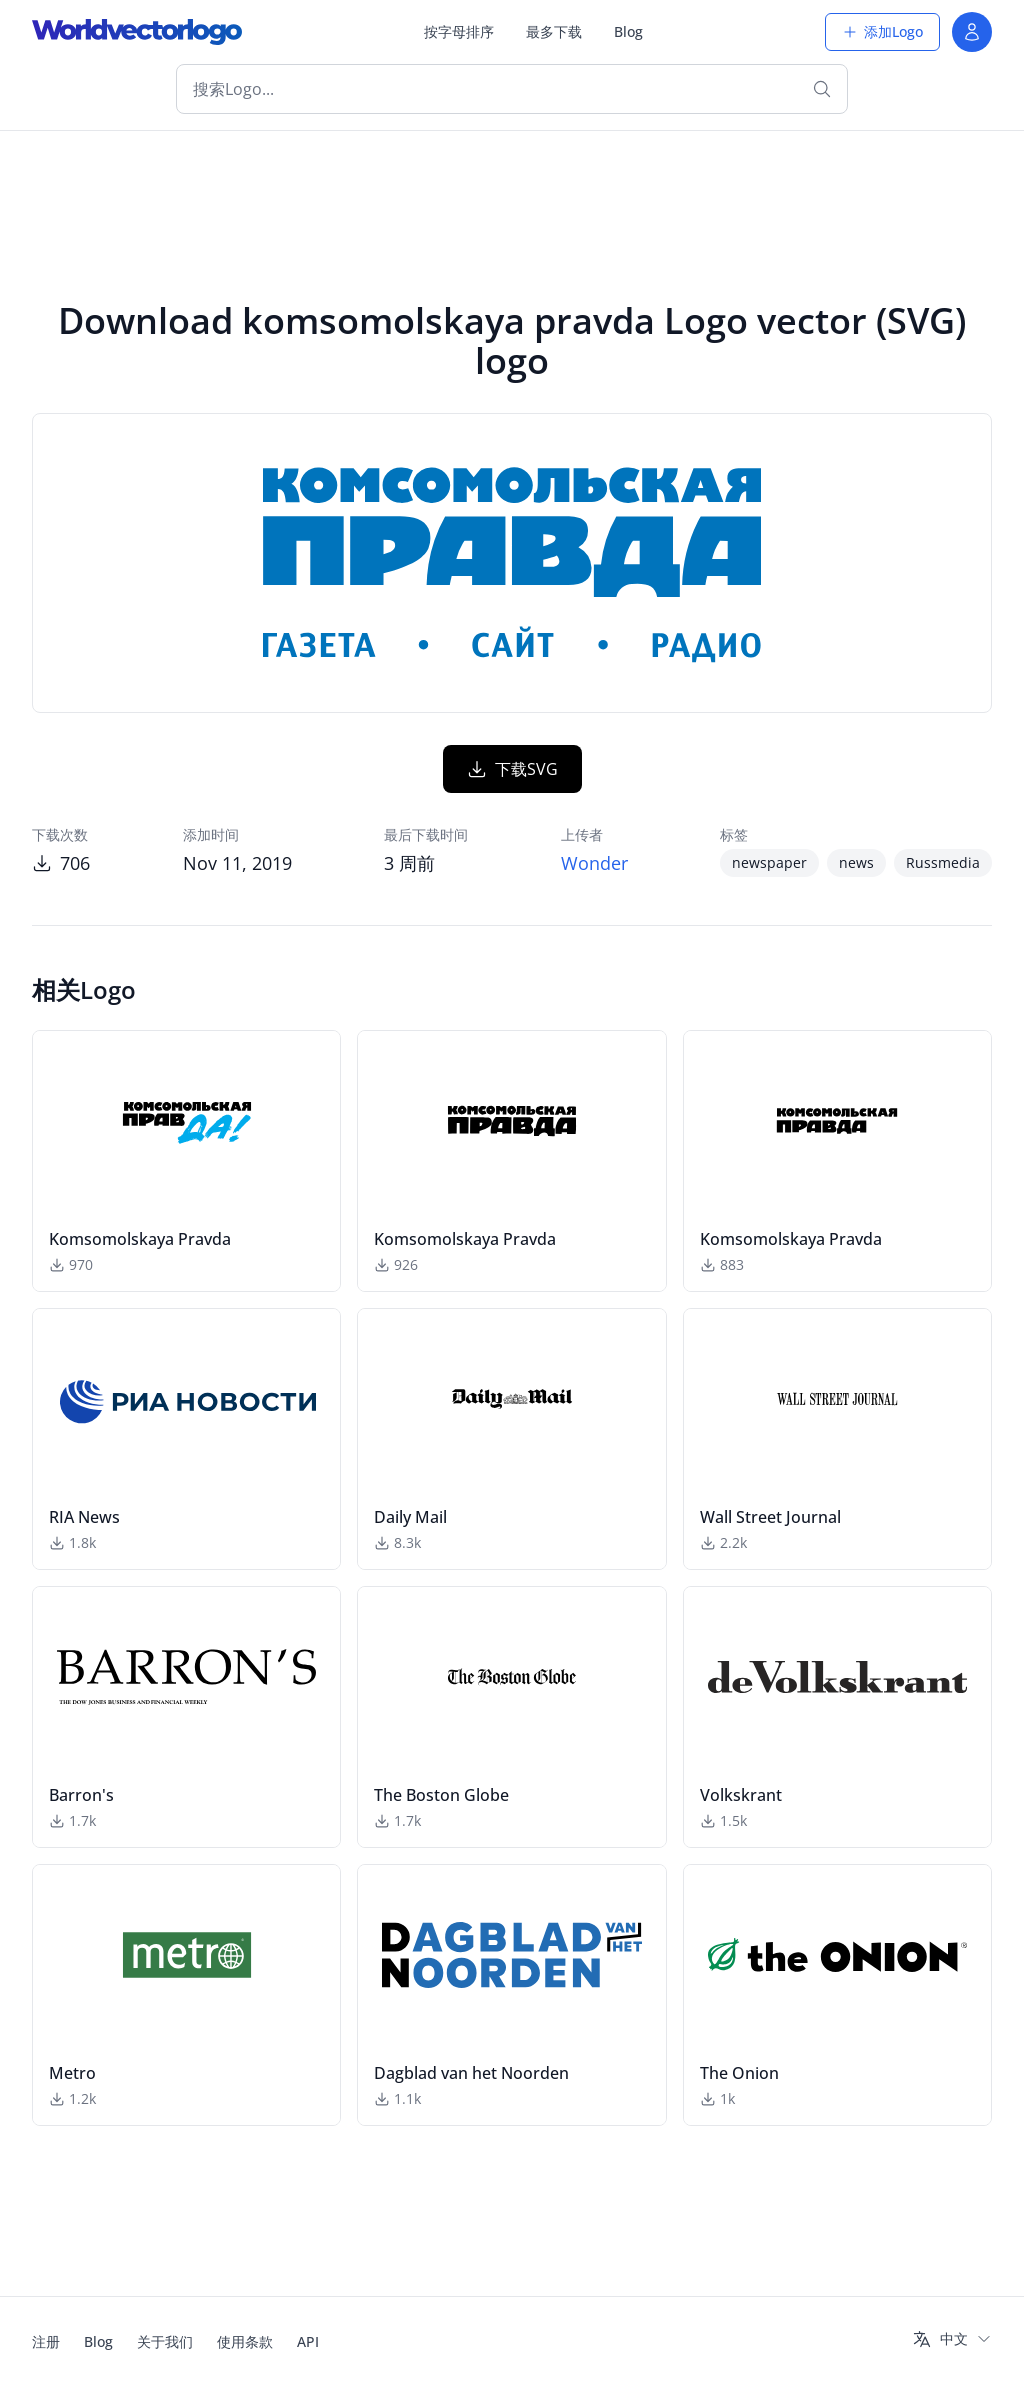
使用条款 (245, 2341)
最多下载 (554, 31)
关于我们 (165, 2341)
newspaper (769, 862)
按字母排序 (459, 31)
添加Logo (882, 31)
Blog (628, 31)
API (308, 2341)
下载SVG (512, 769)
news (856, 862)
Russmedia (943, 862)
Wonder (594, 863)
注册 (46, 2341)
